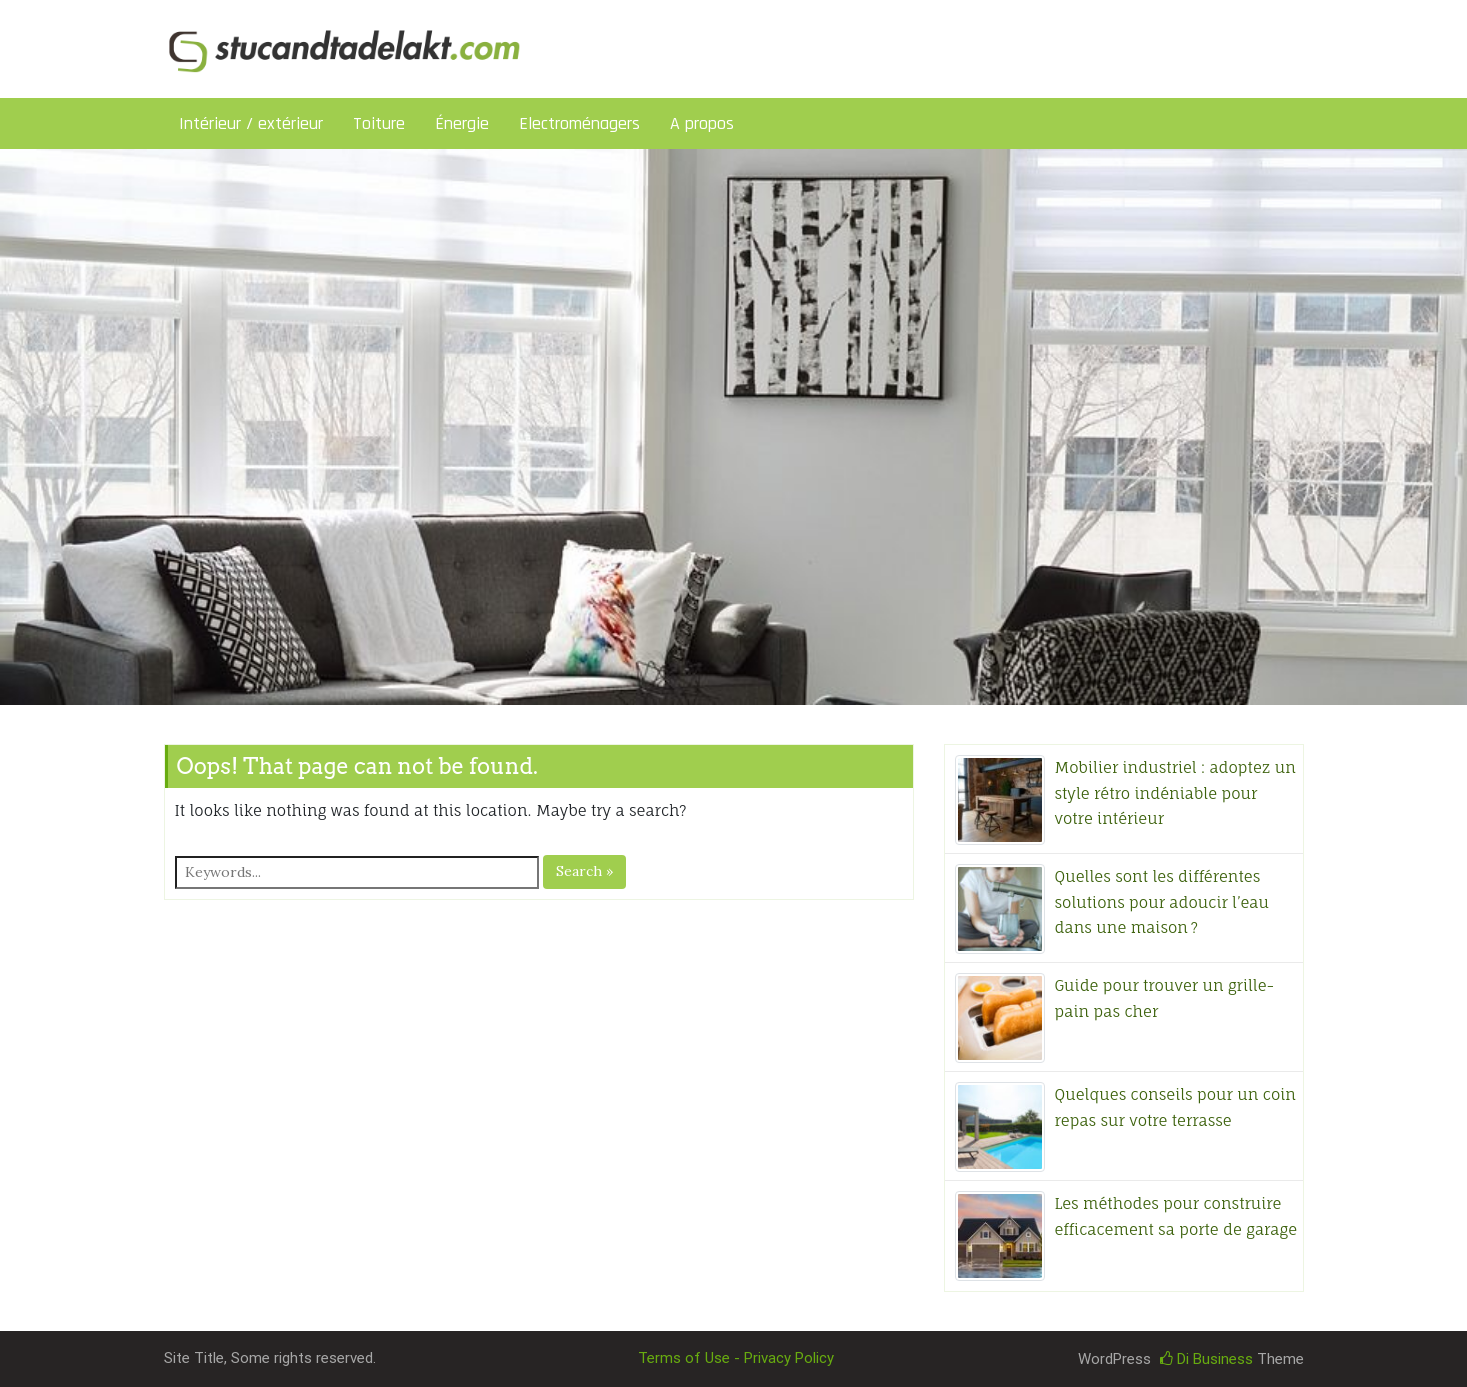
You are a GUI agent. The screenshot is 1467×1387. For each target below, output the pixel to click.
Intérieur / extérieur (251, 123)
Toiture (379, 123)
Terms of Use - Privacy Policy (736, 1358)
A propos (702, 123)
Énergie (462, 123)
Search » (584, 871)
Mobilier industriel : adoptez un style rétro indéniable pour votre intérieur (1175, 793)
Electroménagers (579, 123)
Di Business (1206, 1359)
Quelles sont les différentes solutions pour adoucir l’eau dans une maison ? (1162, 902)
